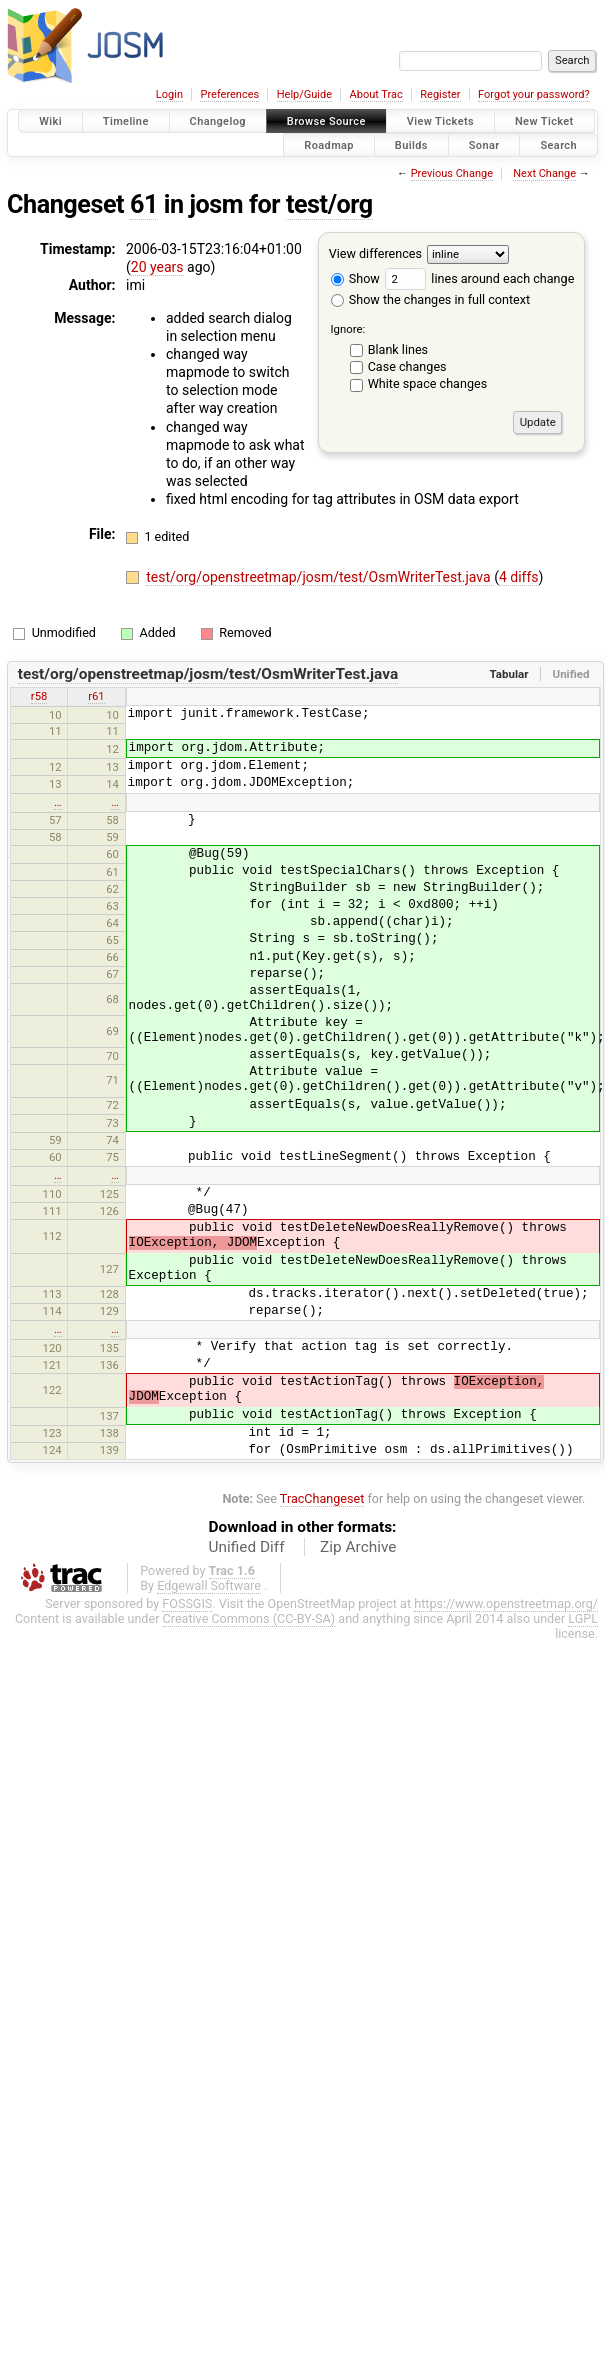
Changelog (218, 121)
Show (355, 278)
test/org (329, 204)
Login (169, 94)
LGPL (583, 1618)
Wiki (50, 121)
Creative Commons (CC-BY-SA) (249, 1618)
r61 (96, 696)
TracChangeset (322, 1498)
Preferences (229, 94)
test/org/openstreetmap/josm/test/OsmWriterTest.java (320, 577)
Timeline (126, 121)
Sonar (484, 144)
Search (558, 144)
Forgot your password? (534, 94)
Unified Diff (247, 1547)
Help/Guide (304, 94)
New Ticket (544, 121)
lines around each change (479, 278)
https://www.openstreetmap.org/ (506, 1603)
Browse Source (326, 121)
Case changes (407, 366)
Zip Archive (358, 1547)
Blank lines (398, 349)
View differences (375, 253)
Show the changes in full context (430, 299)
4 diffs (519, 577)
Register (440, 94)
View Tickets (440, 121)
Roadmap (329, 144)
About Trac (376, 94)
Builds (411, 144)
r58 (39, 696)
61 (144, 204)
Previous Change (452, 173)
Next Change (544, 173)
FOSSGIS (187, 1603)
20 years (157, 267)
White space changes (428, 383)
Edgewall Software (209, 1585)
